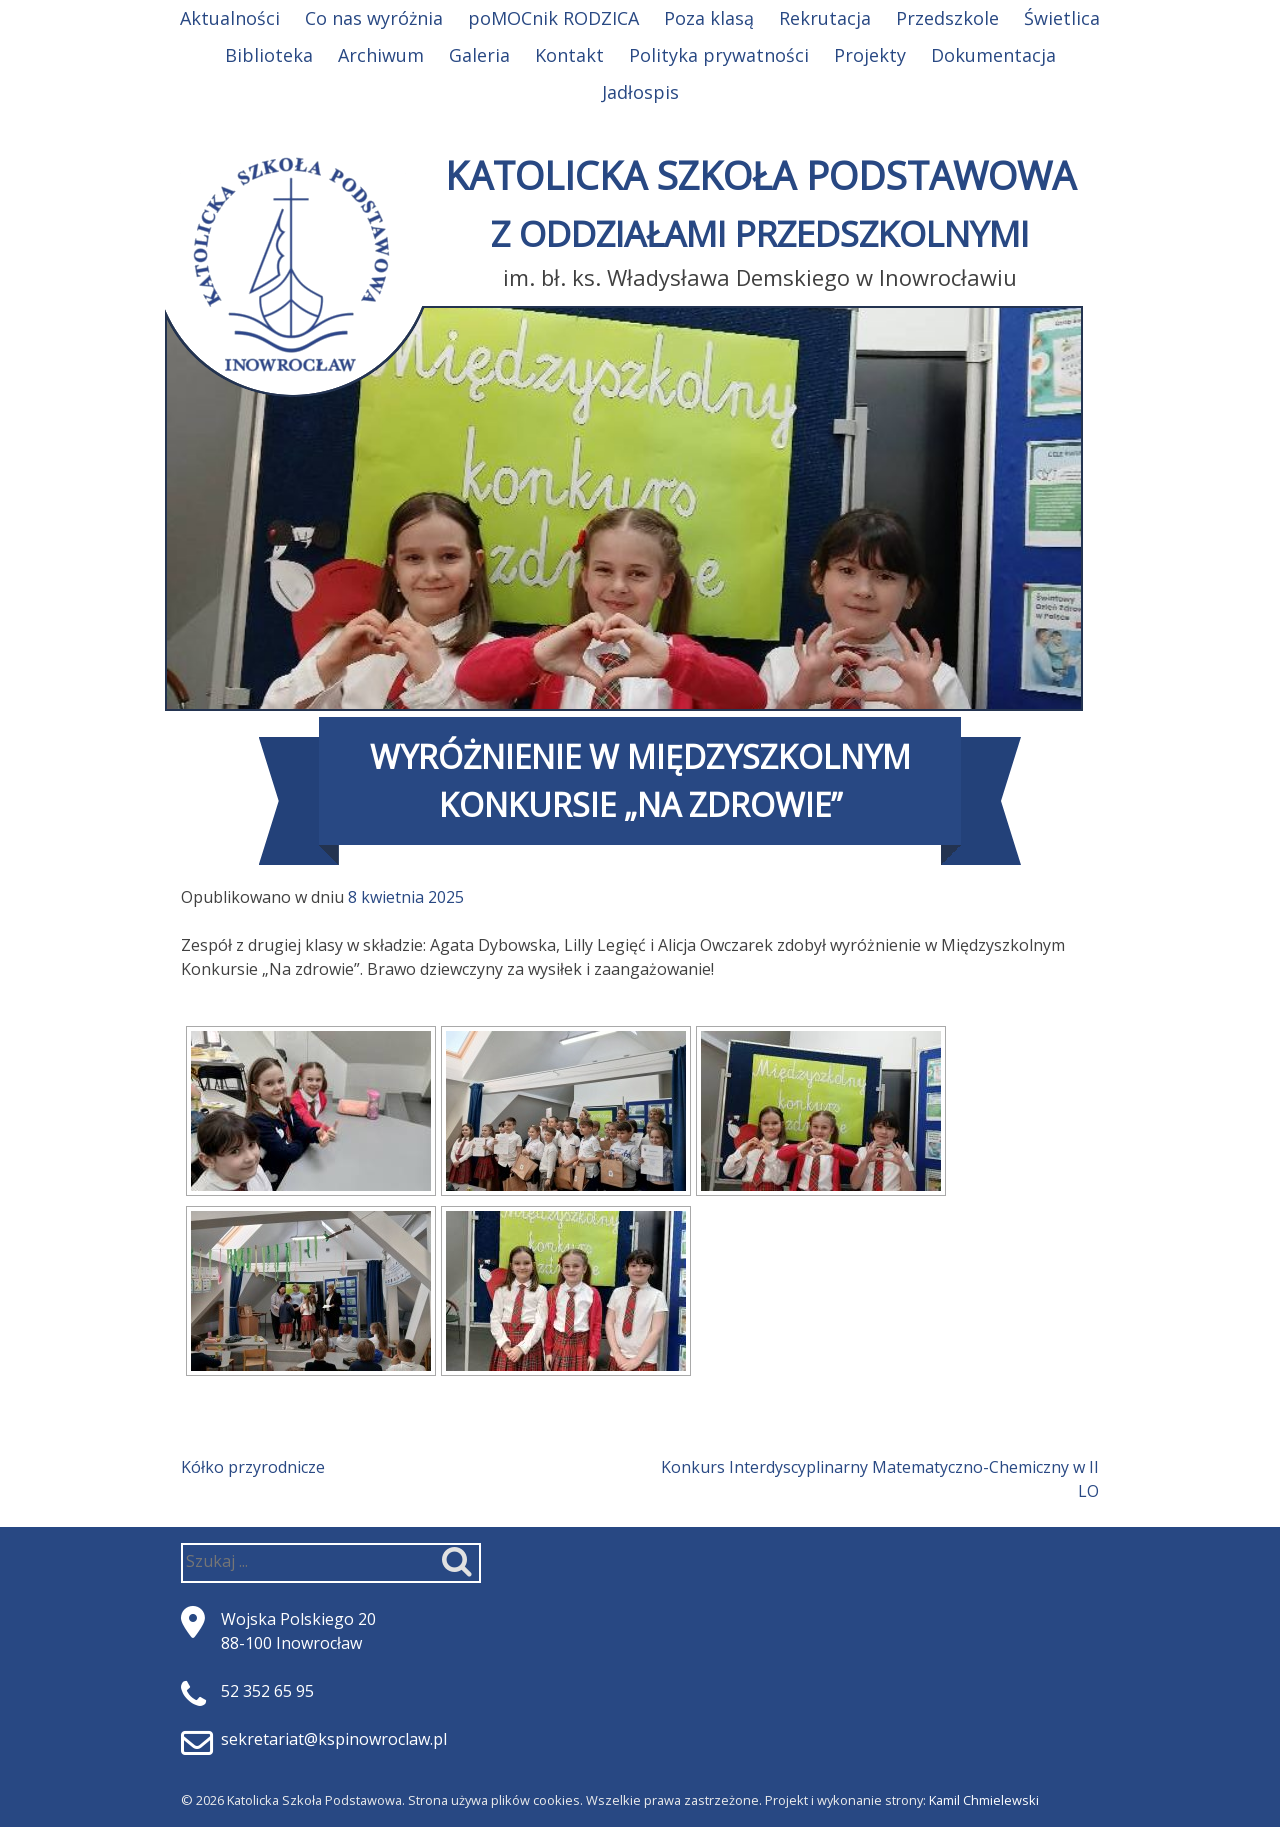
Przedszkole (947, 18)
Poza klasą (709, 18)
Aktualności (230, 18)
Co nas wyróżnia (374, 18)
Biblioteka (269, 55)
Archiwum (381, 55)
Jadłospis (640, 92)
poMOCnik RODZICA (553, 18)
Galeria (479, 55)
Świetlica (1062, 18)
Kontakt (569, 55)
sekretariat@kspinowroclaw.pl (334, 1739)
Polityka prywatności (719, 55)
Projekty (870, 55)
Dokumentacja (993, 55)
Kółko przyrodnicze (253, 1467)
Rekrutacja (825, 18)
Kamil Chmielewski (984, 1800)
